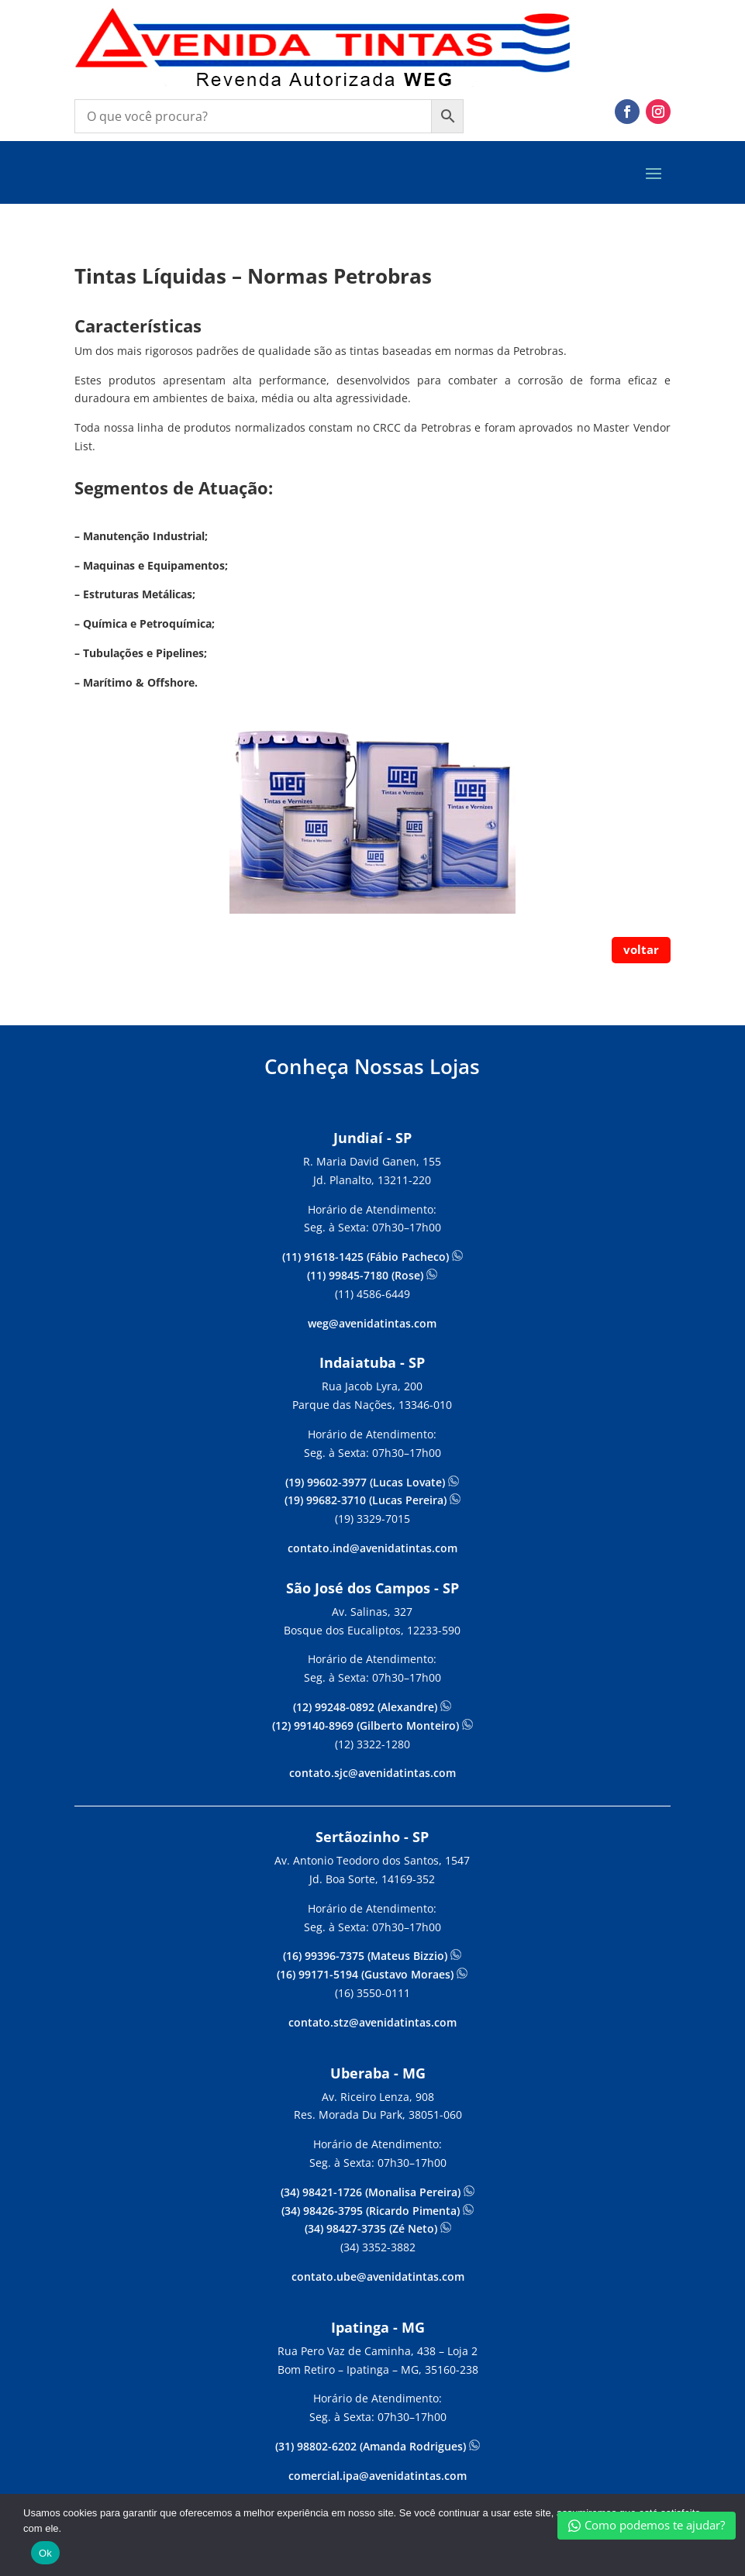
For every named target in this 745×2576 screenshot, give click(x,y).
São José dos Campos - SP (372, 1588)
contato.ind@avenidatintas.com (372, 1548)
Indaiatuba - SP (372, 1362)
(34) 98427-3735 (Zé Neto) (371, 2228)
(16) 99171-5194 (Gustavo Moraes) (367, 1974)
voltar (641, 949)
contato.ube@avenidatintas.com (377, 2276)
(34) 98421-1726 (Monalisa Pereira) (372, 2192)
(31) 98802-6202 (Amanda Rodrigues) (372, 2446)
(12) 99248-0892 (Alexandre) (365, 1707)
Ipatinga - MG (378, 2327)
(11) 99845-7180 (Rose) (365, 1275)
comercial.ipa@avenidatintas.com (377, 2475)
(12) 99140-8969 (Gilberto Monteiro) (365, 1725)
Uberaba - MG (378, 2073)
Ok (45, 2553)
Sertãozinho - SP (372, 1836)
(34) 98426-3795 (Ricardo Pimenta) (372, 2210)
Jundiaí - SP (372, 1137)
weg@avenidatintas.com (372, 1323)
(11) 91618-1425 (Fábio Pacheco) (365, 1256)
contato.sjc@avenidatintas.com (372, 1772)
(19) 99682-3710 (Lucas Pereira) (366, 1500)
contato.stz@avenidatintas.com (372, 2022)
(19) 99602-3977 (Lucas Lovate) (365, 1482)
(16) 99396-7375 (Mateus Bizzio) (366, 1955)
